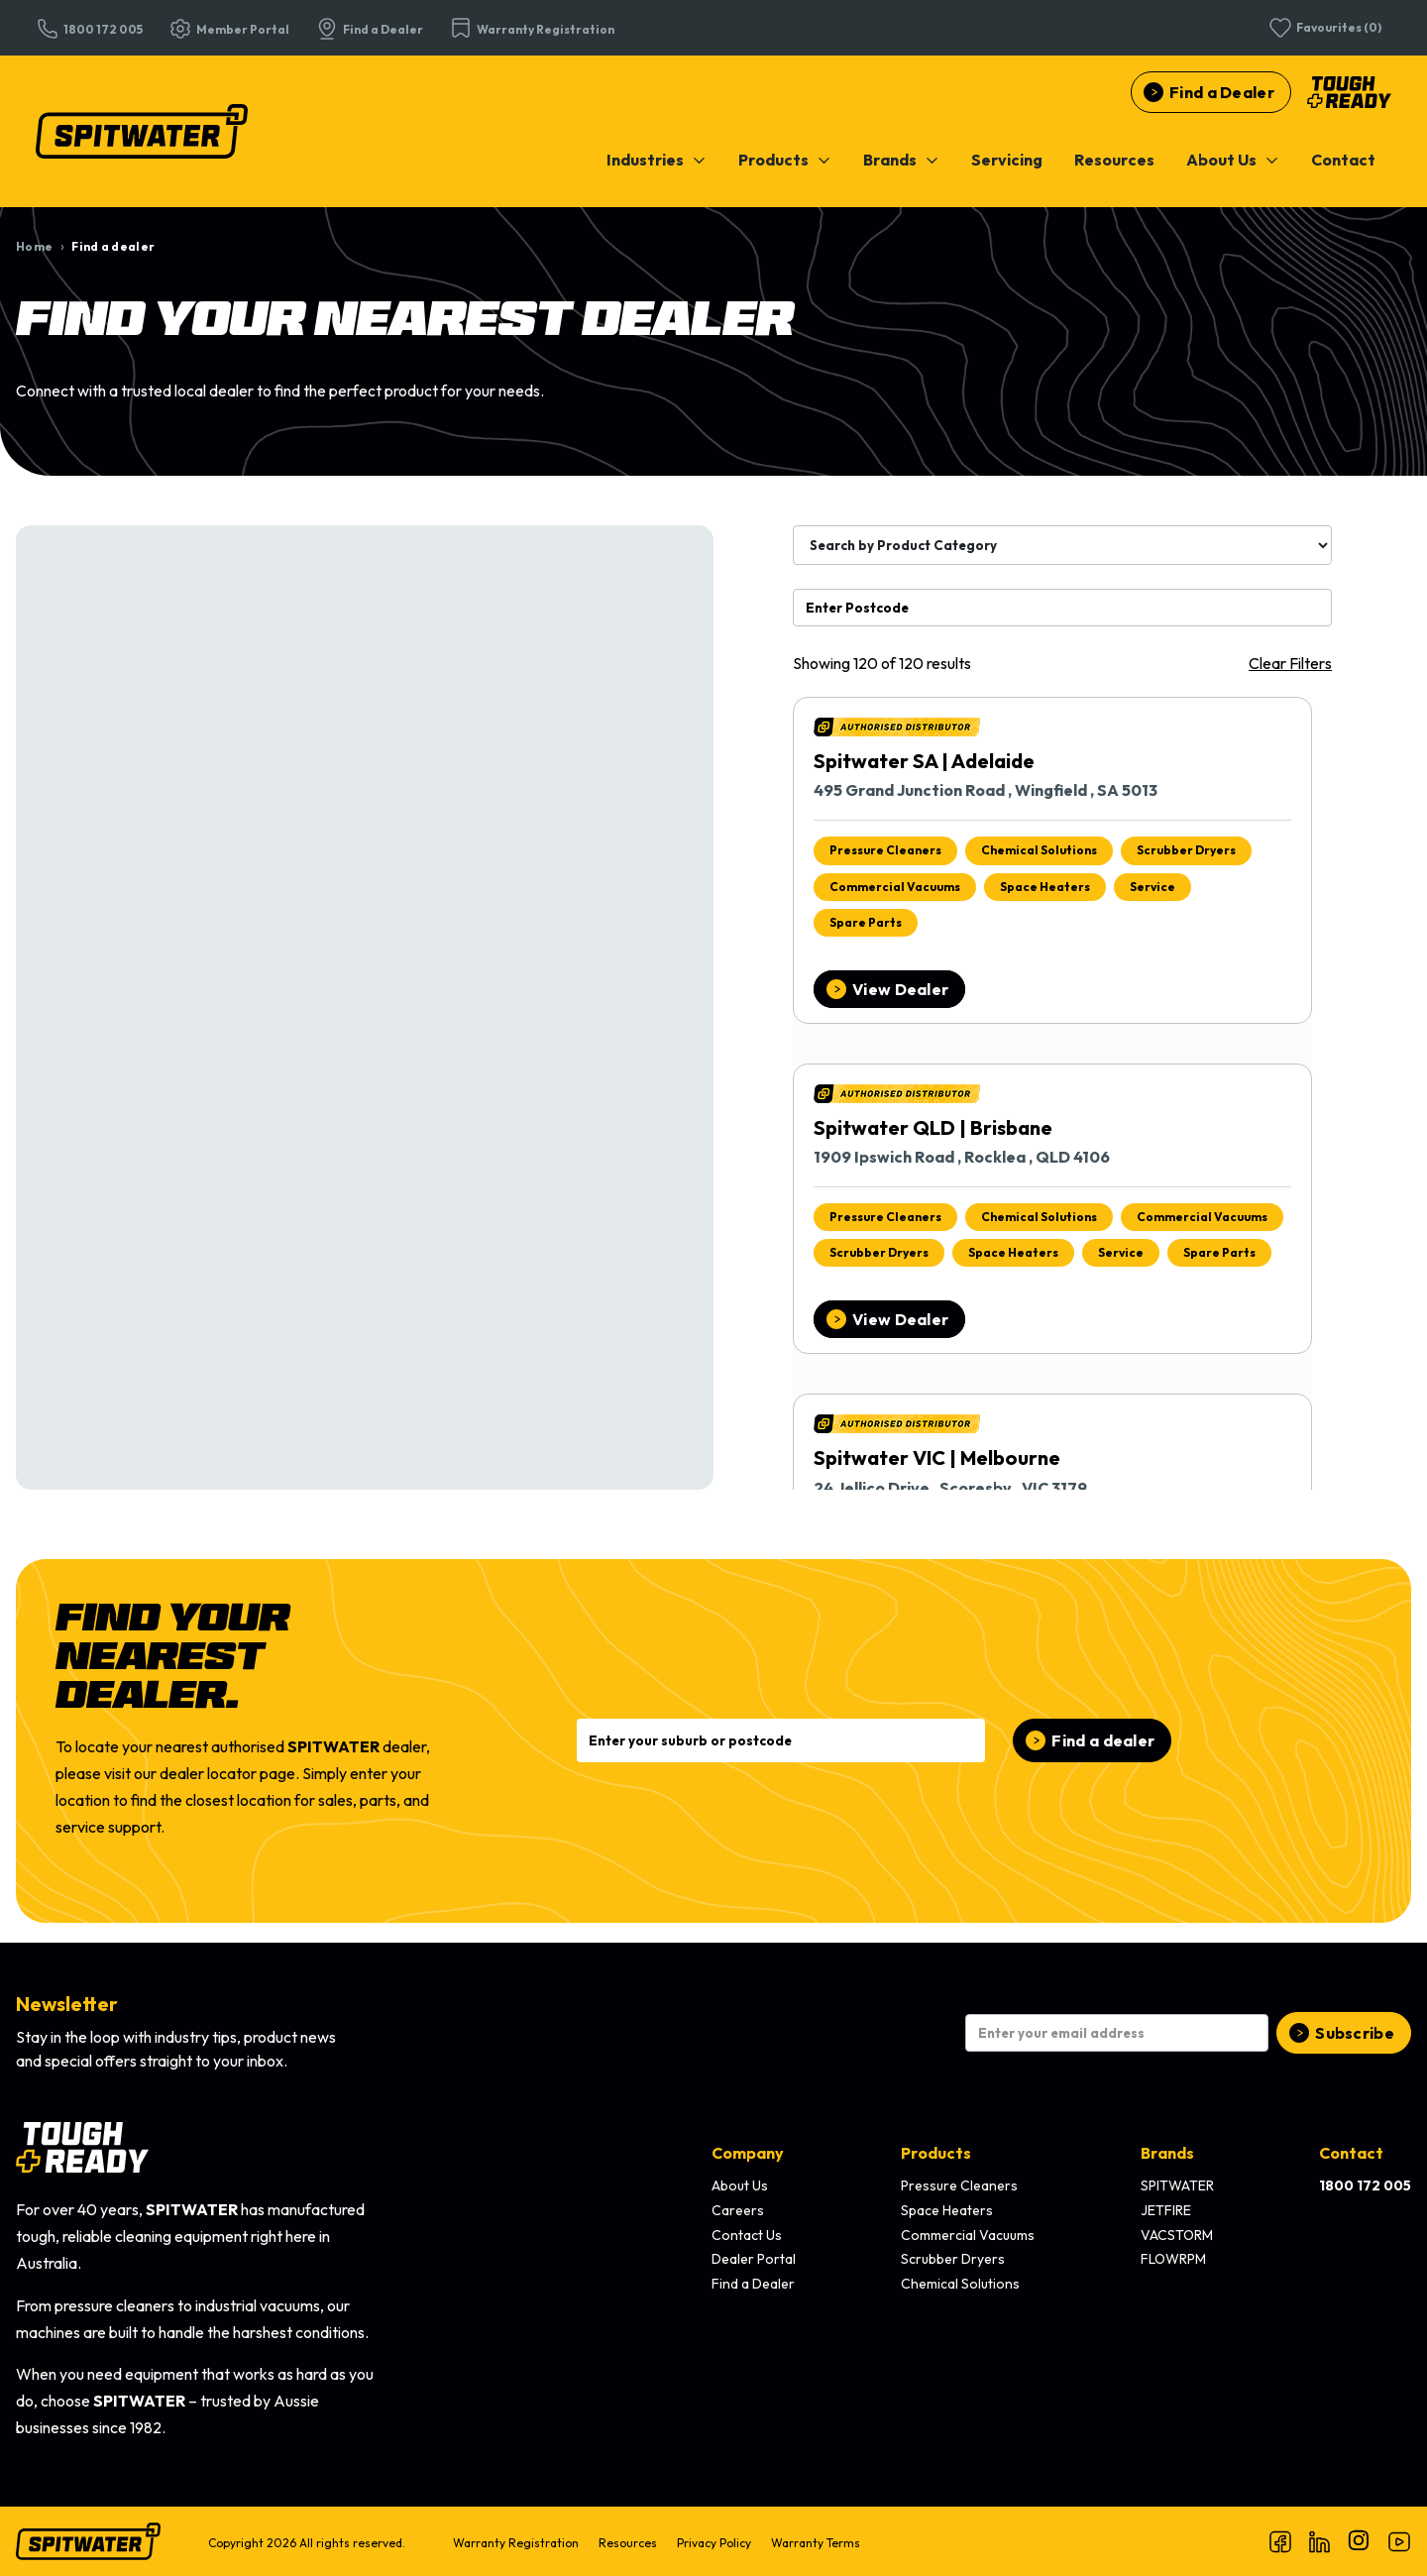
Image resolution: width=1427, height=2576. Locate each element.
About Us (1232, 159)
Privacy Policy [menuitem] (714, 2542)
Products (784, 159)
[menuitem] (656, 159)
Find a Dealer (1221, 92)
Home (34, 246)
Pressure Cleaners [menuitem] (959, 2185)
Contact (1343, 159)
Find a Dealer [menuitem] (753, 2284)
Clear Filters (1290, 663)
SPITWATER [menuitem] (1177, 2185)
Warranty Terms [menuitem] (815, 2542)
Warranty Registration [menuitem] (516, 2542)
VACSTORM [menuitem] (1177, 2235)
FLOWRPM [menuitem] (1173, 2259)
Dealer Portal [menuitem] (754, 2259)
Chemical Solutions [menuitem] (960, 2284)
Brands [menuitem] (1167, 2153)
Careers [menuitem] (738, 2210)
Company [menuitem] (748, 2153)
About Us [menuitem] (740, 2185)
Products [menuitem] (936, 2153)
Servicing (1007, 159)
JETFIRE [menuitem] (1166, 2210)
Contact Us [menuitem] (747, 2235)
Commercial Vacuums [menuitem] (968, 2235)
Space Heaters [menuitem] (947, 2210)
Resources (1114, 159)
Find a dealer (1102, 1740)
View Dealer (900, 989)
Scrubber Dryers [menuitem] (953, 2259)
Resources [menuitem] (628, 2542)
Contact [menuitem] (1351, 2153)
